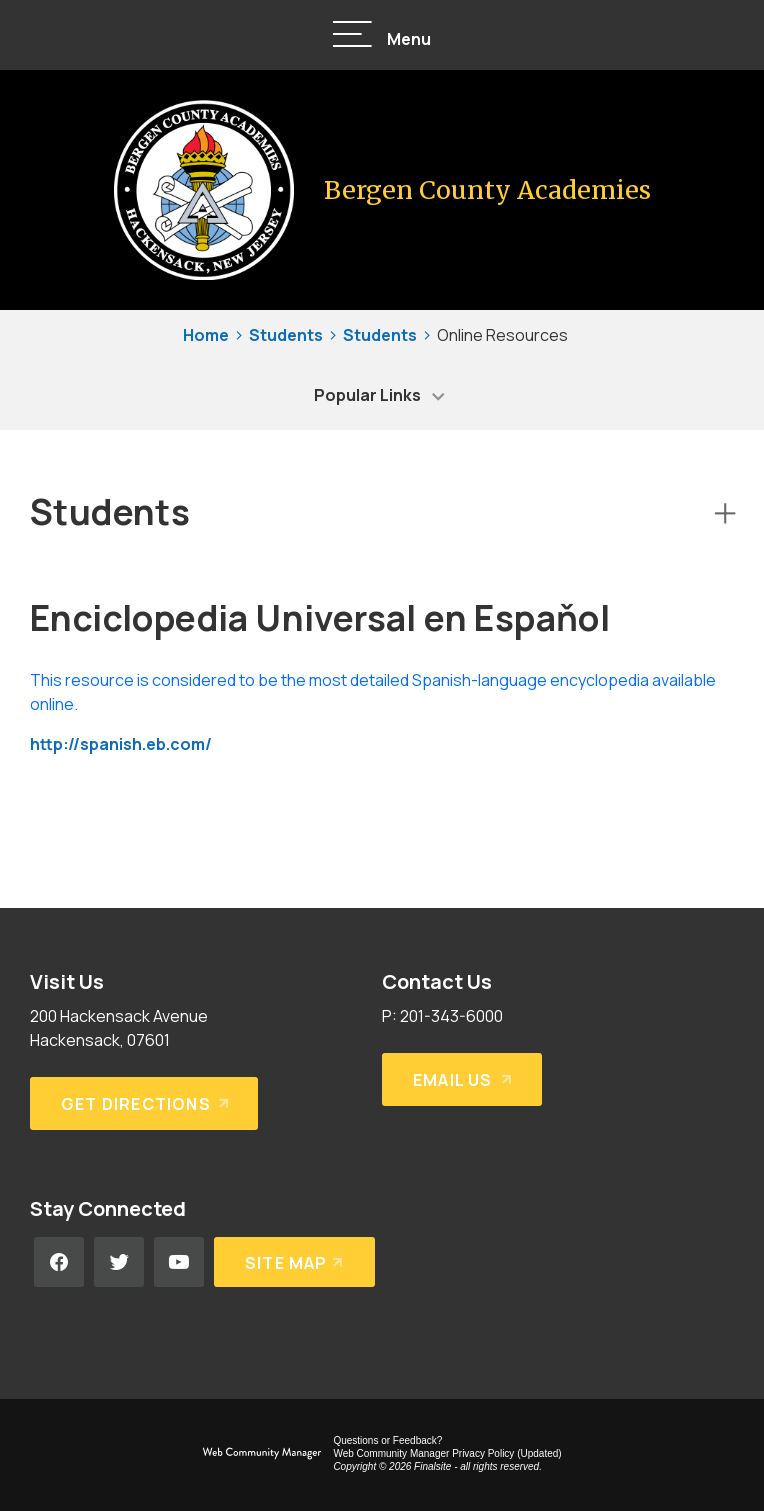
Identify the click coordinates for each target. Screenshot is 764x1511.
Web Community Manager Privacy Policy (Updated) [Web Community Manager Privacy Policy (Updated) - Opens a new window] (447, 1453)
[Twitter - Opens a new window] (119, 1262)
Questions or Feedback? (387, 1440)
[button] (382, 35)
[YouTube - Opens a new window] (179, 1262)
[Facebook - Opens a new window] (59, 1262)
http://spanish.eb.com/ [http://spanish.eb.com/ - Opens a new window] (121, 744)
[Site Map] (294, 1262)
